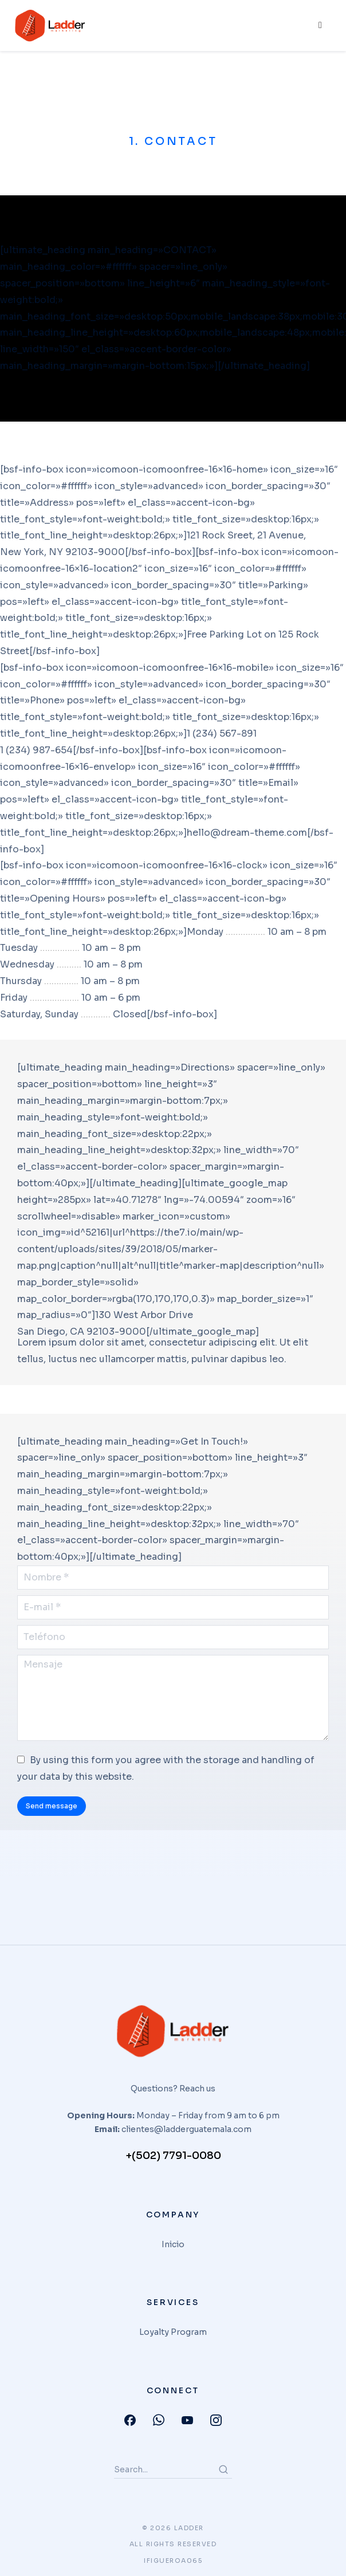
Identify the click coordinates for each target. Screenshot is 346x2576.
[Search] (223, 2469)
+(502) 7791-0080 (173, 2155)
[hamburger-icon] (319, 26)
